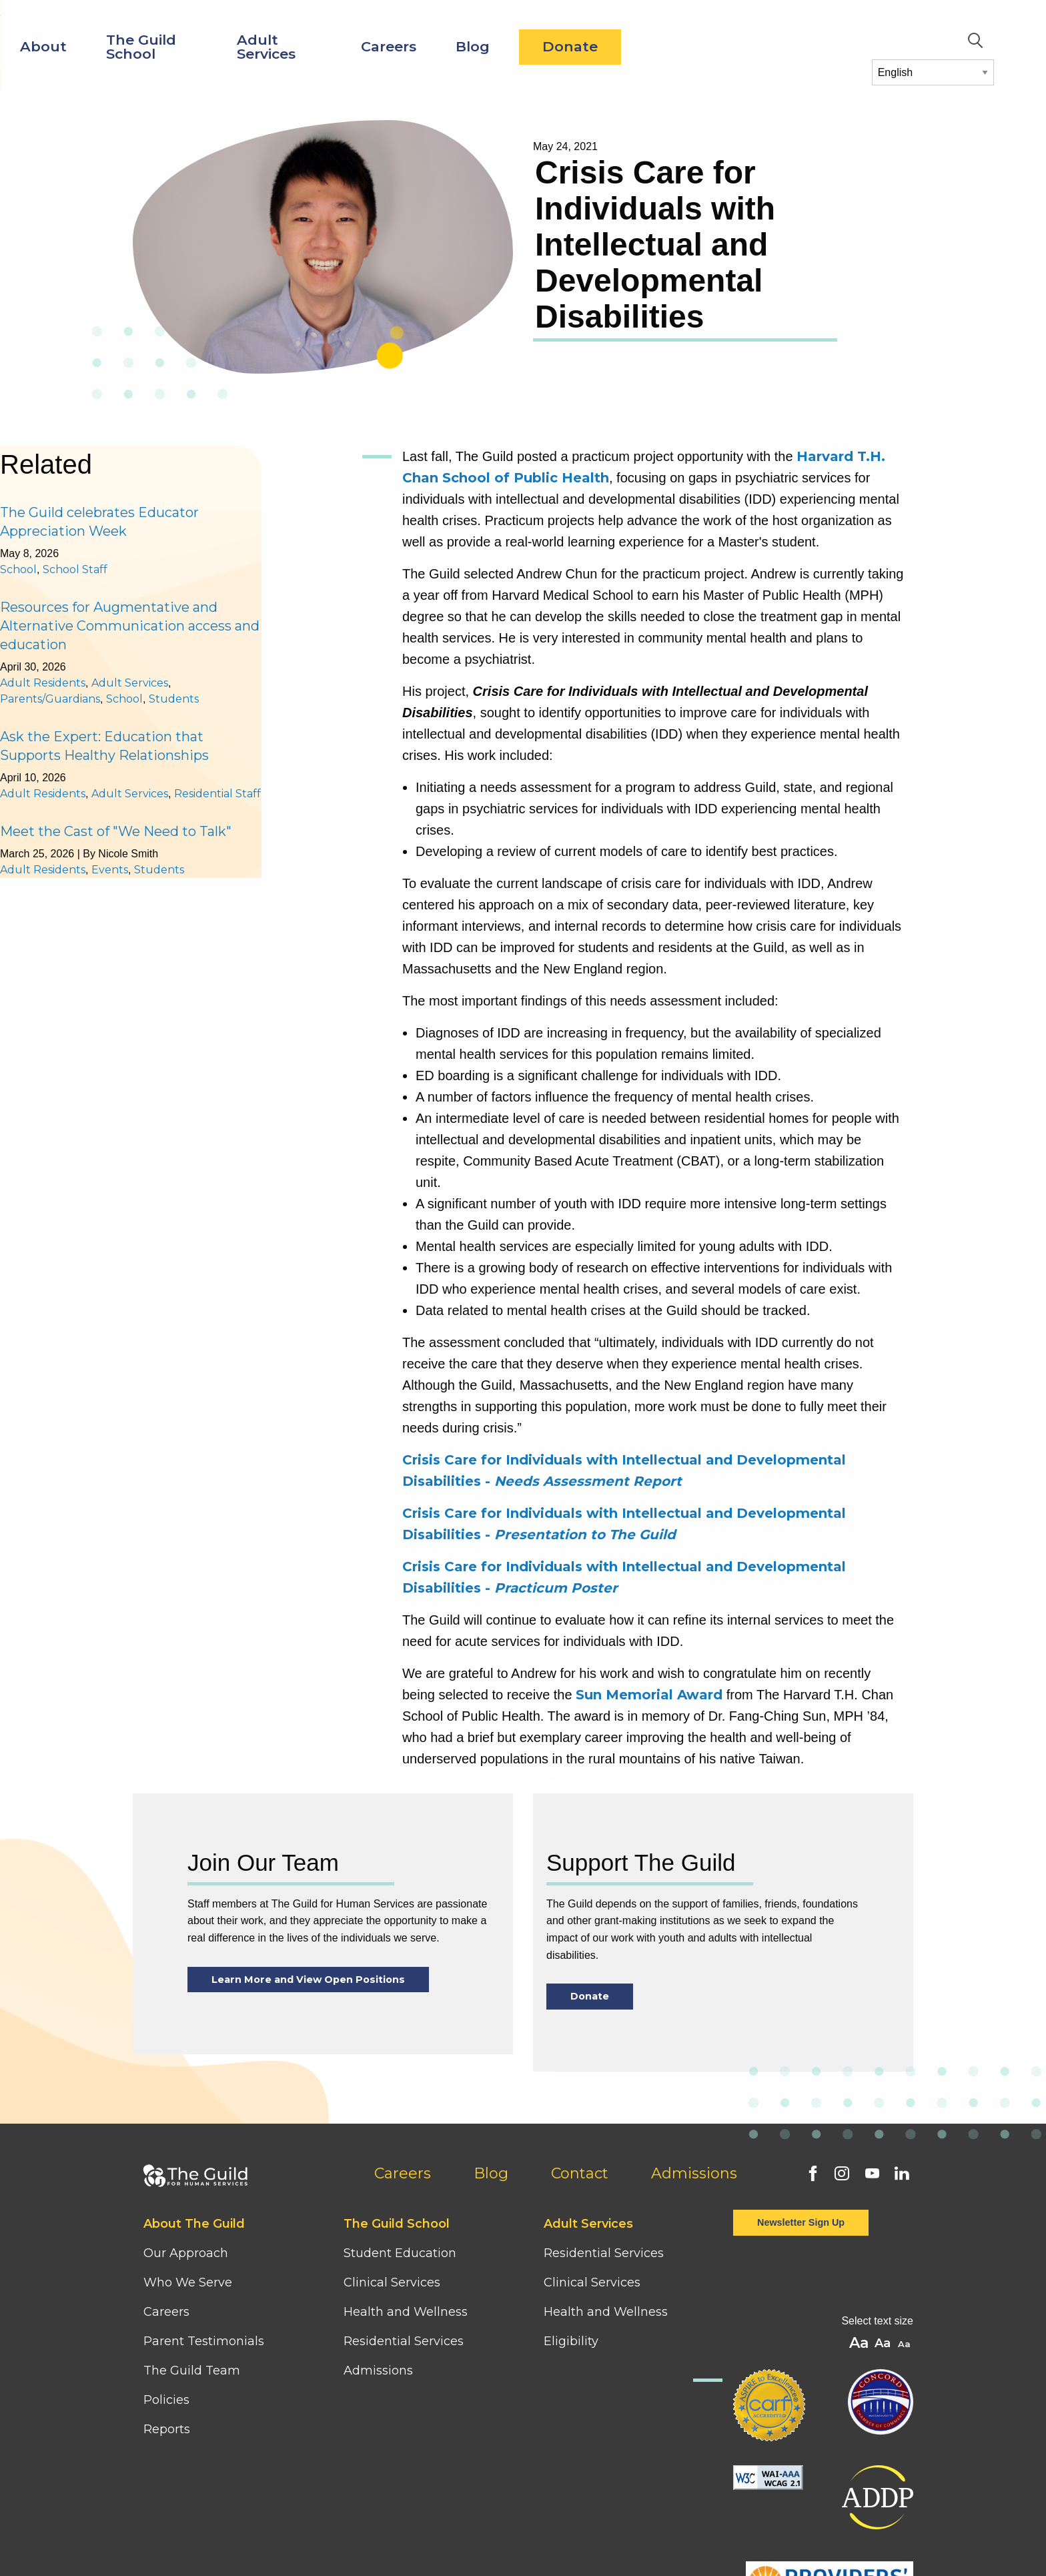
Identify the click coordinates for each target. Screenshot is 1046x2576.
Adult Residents (42, 683)
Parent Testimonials (203, 2341)
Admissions (694, 2173)
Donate (779, 46)
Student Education (400, 2253)
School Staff (75, 569)
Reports (166, 2429)
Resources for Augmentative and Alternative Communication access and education (129, 626)
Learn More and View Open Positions (308, 1980)
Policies (166, 2400)
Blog (681, 46)
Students (174, 699)
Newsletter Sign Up (801, 2222)
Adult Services (475, 46)
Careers (597, 46)
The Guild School (350, 46)
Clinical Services (392, 2282)
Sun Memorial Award (649, 1695)
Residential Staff (217, 793)
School (18, 569)
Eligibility (571, 2341)
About (252, 46)
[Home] (91, 25)
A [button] (905, 2345)
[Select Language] (933, 72)
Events (109, 869)
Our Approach (185, 2253)
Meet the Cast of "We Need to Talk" (115, 831)
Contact (579, 2173)
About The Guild (194, 2223)
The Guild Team (191, 2370)
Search (975, 40)
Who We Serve (189, 2282)
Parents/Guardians (50, 699)
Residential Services (404, 2341)
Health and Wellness (406, 2311)
